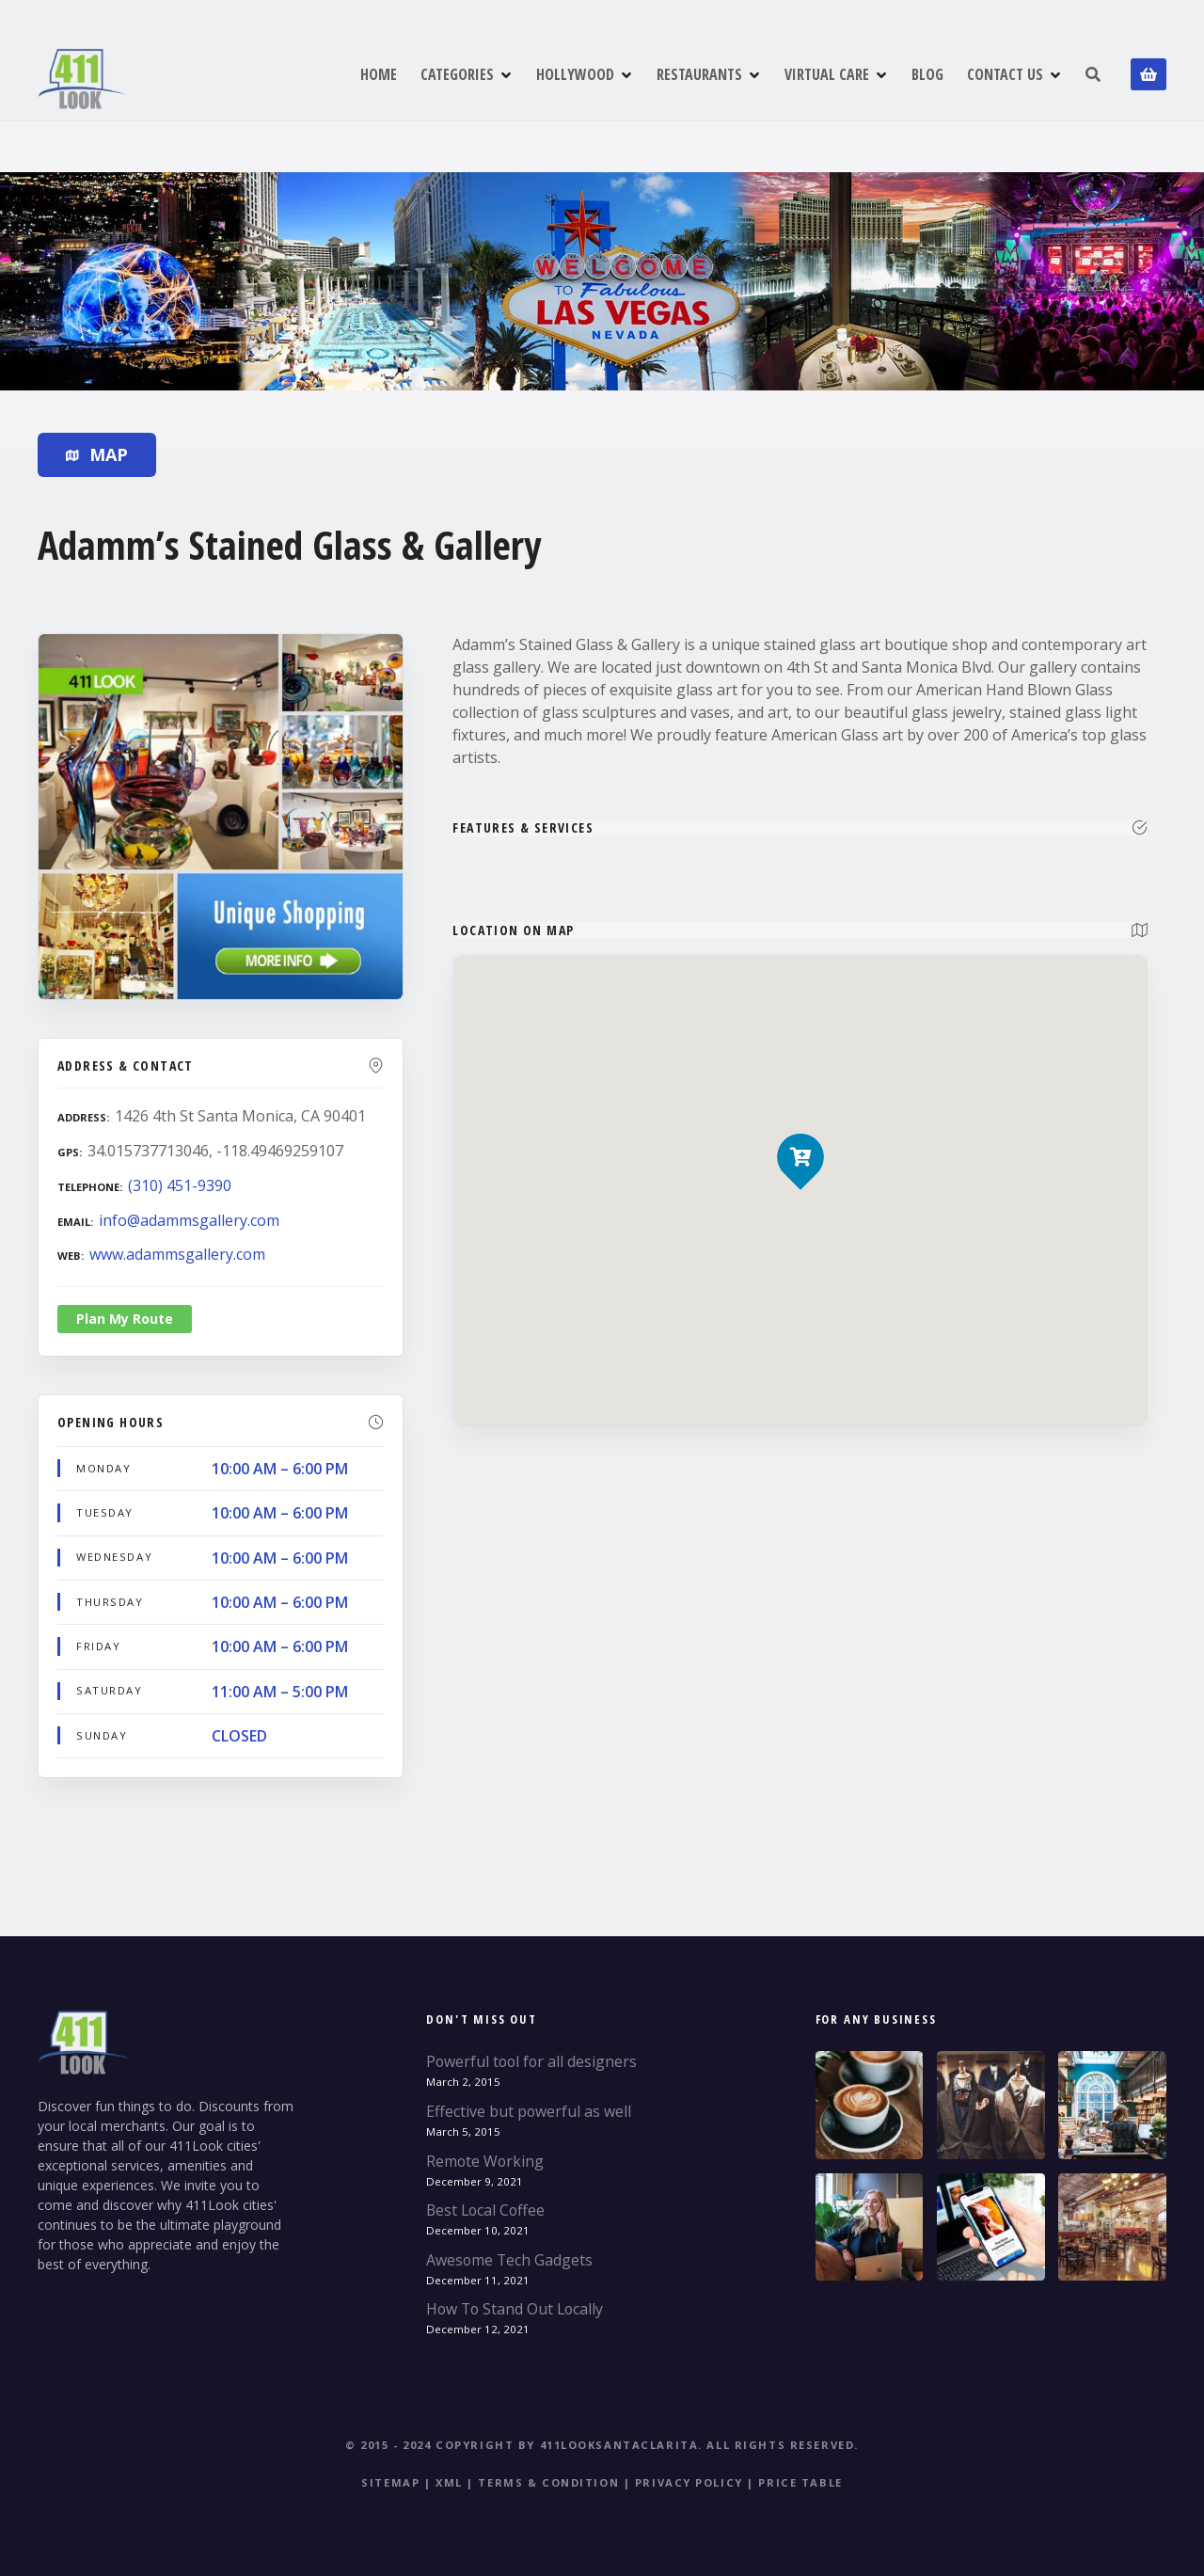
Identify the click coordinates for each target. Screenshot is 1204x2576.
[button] (800, 1124)
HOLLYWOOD (575, 74)
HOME (378, 74)
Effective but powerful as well (528, 2111)
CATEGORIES (457, 74)
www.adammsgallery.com (177, 1254)
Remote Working (485, 2161)
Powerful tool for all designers (531, 2061)
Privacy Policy (689, 2482)
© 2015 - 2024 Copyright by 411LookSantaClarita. (524, 2445)
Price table (800, 2482)
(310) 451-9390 (179, 1185)
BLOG (927, 74)
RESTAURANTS (699, 74)
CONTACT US (1005, 74)
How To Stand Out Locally (514, 2308)
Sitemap (390, 2482)
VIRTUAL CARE (826, 74)
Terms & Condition (548, 2482)
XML (449, 2482)
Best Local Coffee (485, 2210)
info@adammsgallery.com (189, 1220)
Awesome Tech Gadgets (509, 2260)
